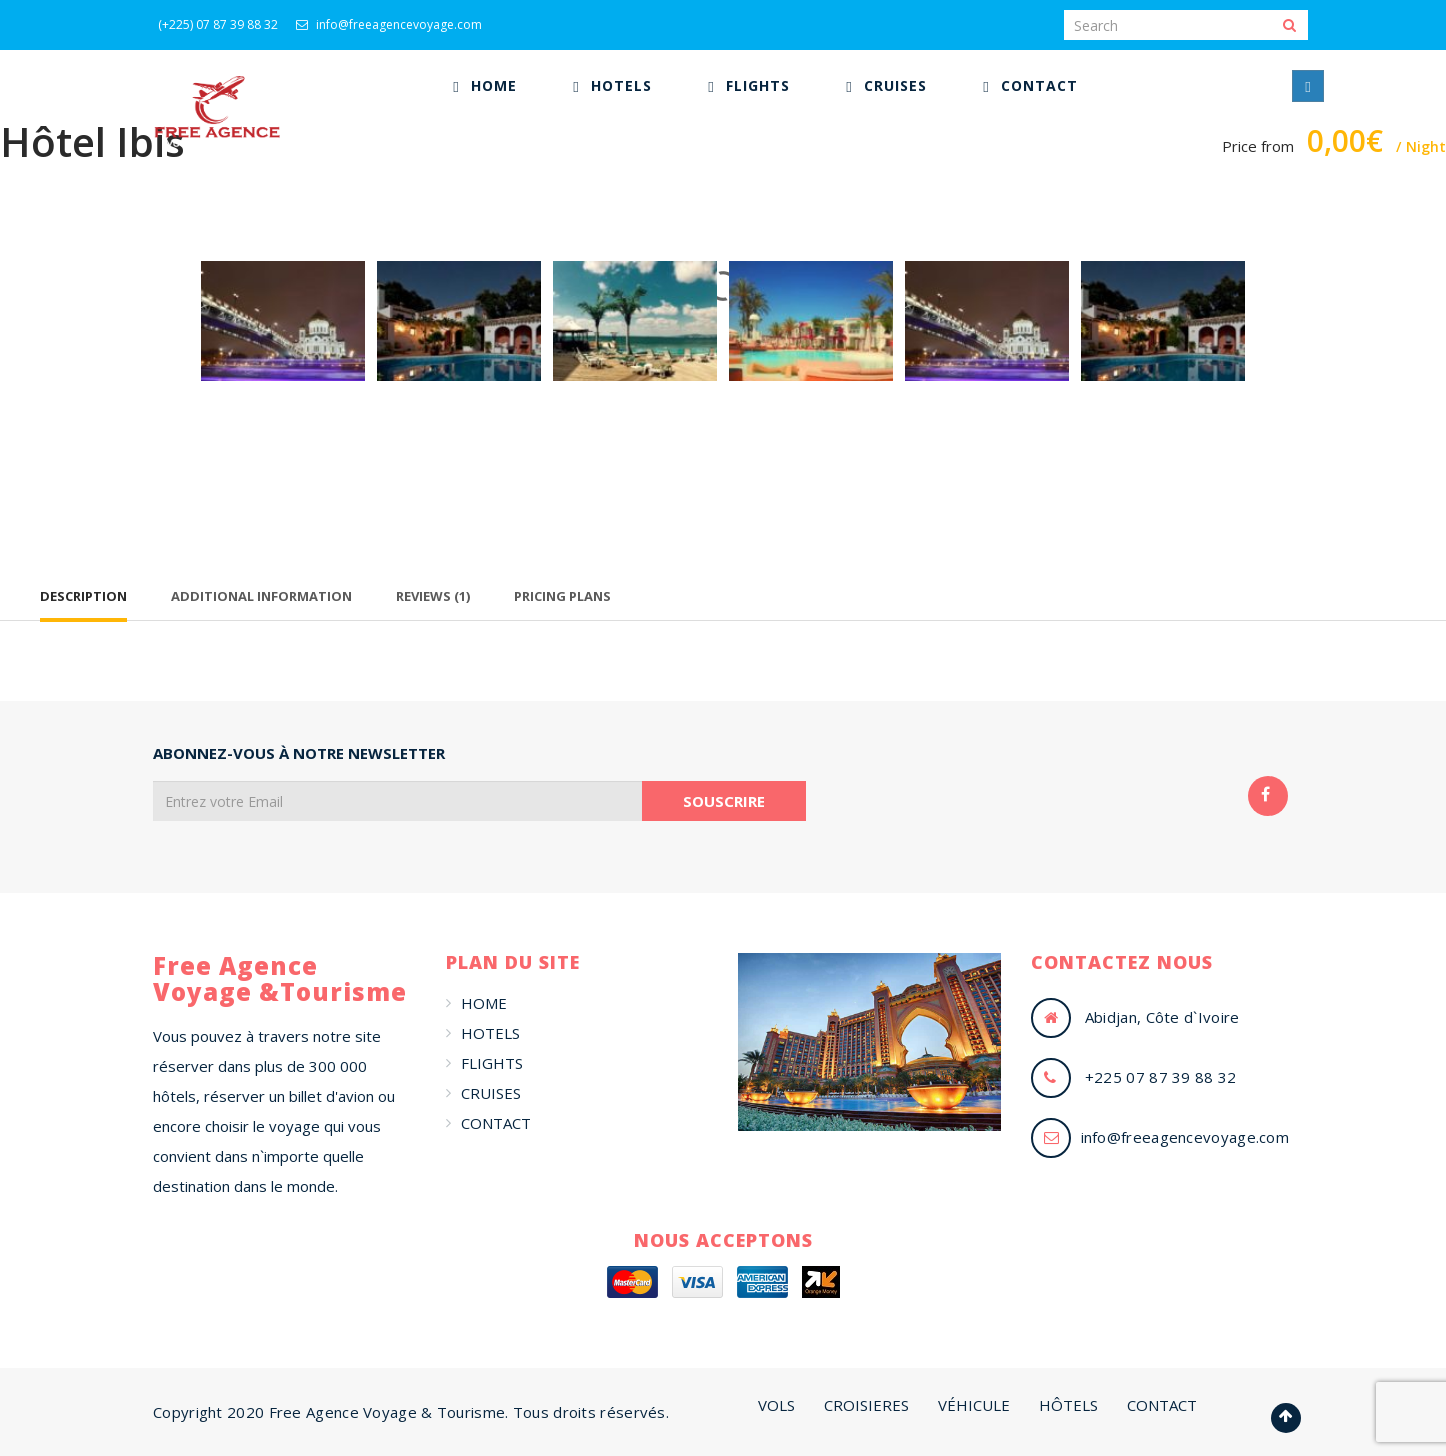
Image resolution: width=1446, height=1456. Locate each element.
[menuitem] (484, 86)
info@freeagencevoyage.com (389, 24)
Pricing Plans (562, 596)
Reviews (433, 596)
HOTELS (490, 1033)
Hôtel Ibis (92, 141)
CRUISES (491, 1093)
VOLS (776, 1405)
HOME (484, 1003)
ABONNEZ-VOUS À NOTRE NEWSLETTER (299, 753)
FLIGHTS (492, 1063)
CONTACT (496, 1123)
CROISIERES (866, 1405)
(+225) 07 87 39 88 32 (218, 24)
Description (83, 596)
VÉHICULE (974, 1405)
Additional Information (261, 596)
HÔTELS (1068, 1405)
